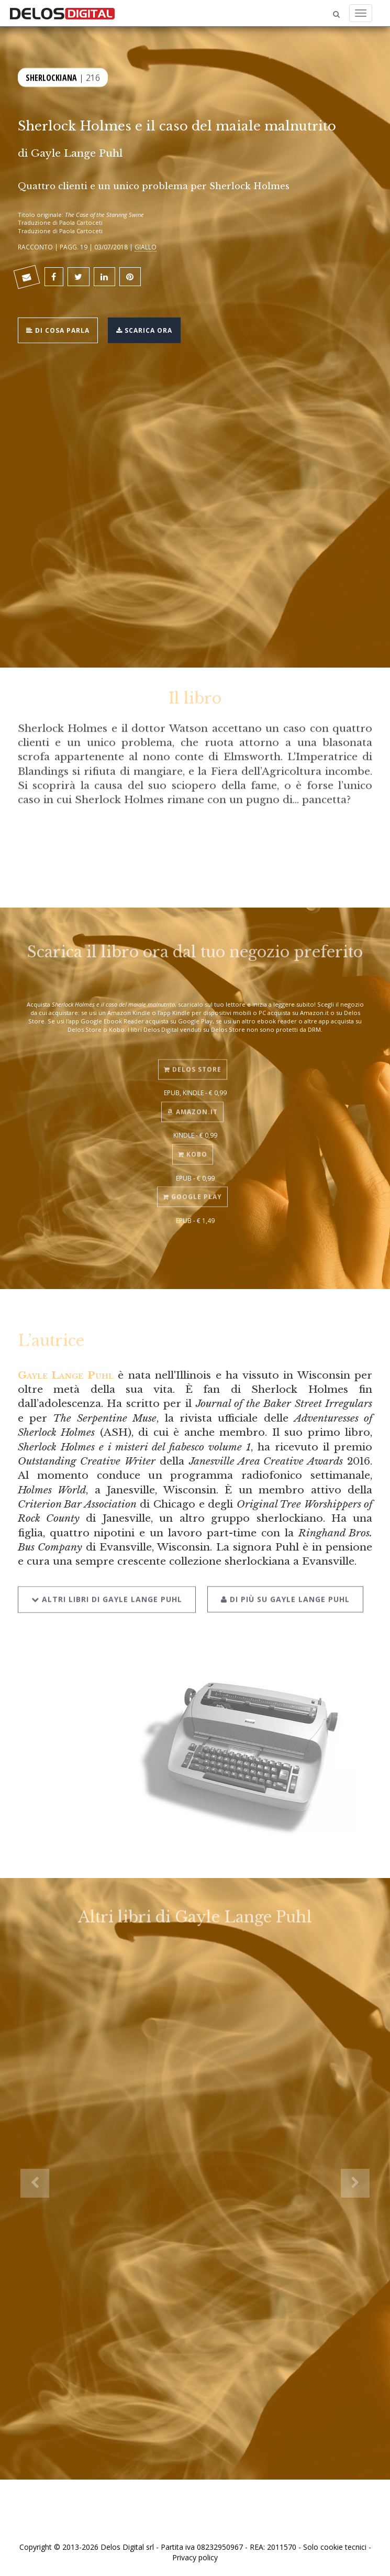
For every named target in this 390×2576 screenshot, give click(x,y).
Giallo (146, 247)
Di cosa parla (58, 329)
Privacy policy (195, 2557)
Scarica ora (144, 329)
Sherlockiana (51, 76)
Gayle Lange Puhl (76, 153)
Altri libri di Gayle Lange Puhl (106, 1588)
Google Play (192, 1188)
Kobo (192, 1146)
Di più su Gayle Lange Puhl (285, 1588)
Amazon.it (192, 1103)
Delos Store (192, 1061)
